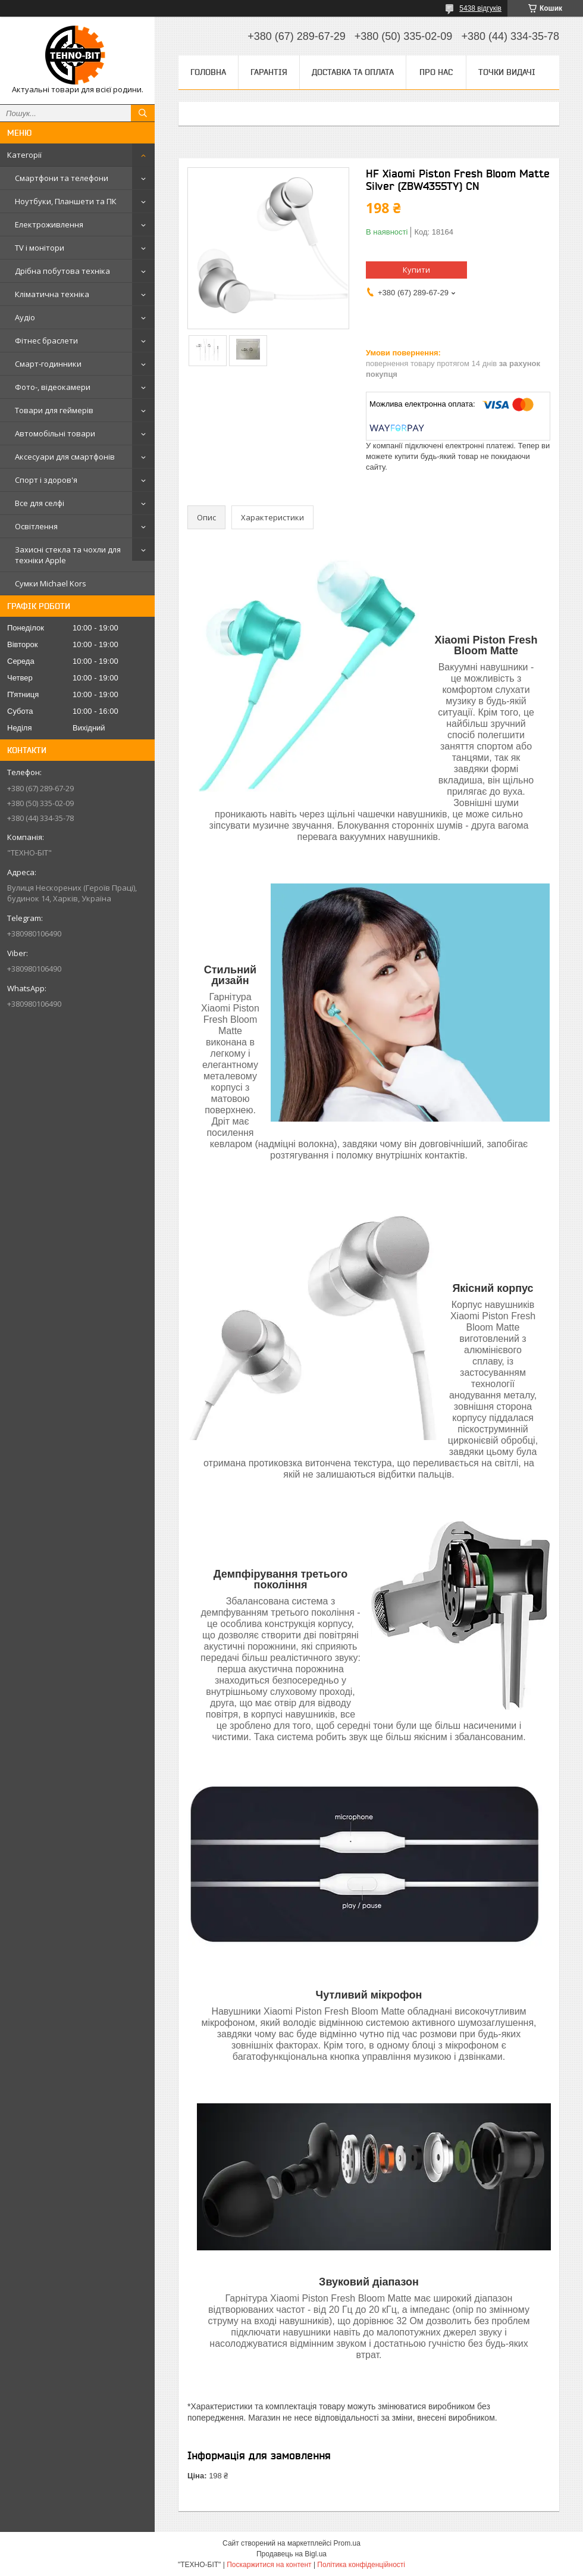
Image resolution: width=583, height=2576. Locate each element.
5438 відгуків (480, 8)
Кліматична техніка (52, 294)
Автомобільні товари (55, 433)
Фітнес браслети (46, 340)
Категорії (24, 154)
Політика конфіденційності (361, 2565)
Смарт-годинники (48, 363)
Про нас (436, 72)
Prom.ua (347, 2543)
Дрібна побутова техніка (62, 271)
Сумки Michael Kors (50, 583)
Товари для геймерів (54, 410)
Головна (208, 72)
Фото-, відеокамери (52, 387)
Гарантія (268, 72)
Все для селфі (39, 503)
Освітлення (36, 526)
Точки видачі (506, 72)
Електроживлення (49, 224)
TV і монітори (39, 247)
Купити (416, 269)
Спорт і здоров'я (46, 479)
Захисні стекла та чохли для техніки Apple (68, 555)
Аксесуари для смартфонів (65, 456)
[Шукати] (143, 113)
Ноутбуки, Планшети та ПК (66, 201)
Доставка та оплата (353, 72)
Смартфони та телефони (61, 178)
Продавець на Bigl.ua (291, 2554)
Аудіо (25, 317)
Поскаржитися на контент (269, 2565)
